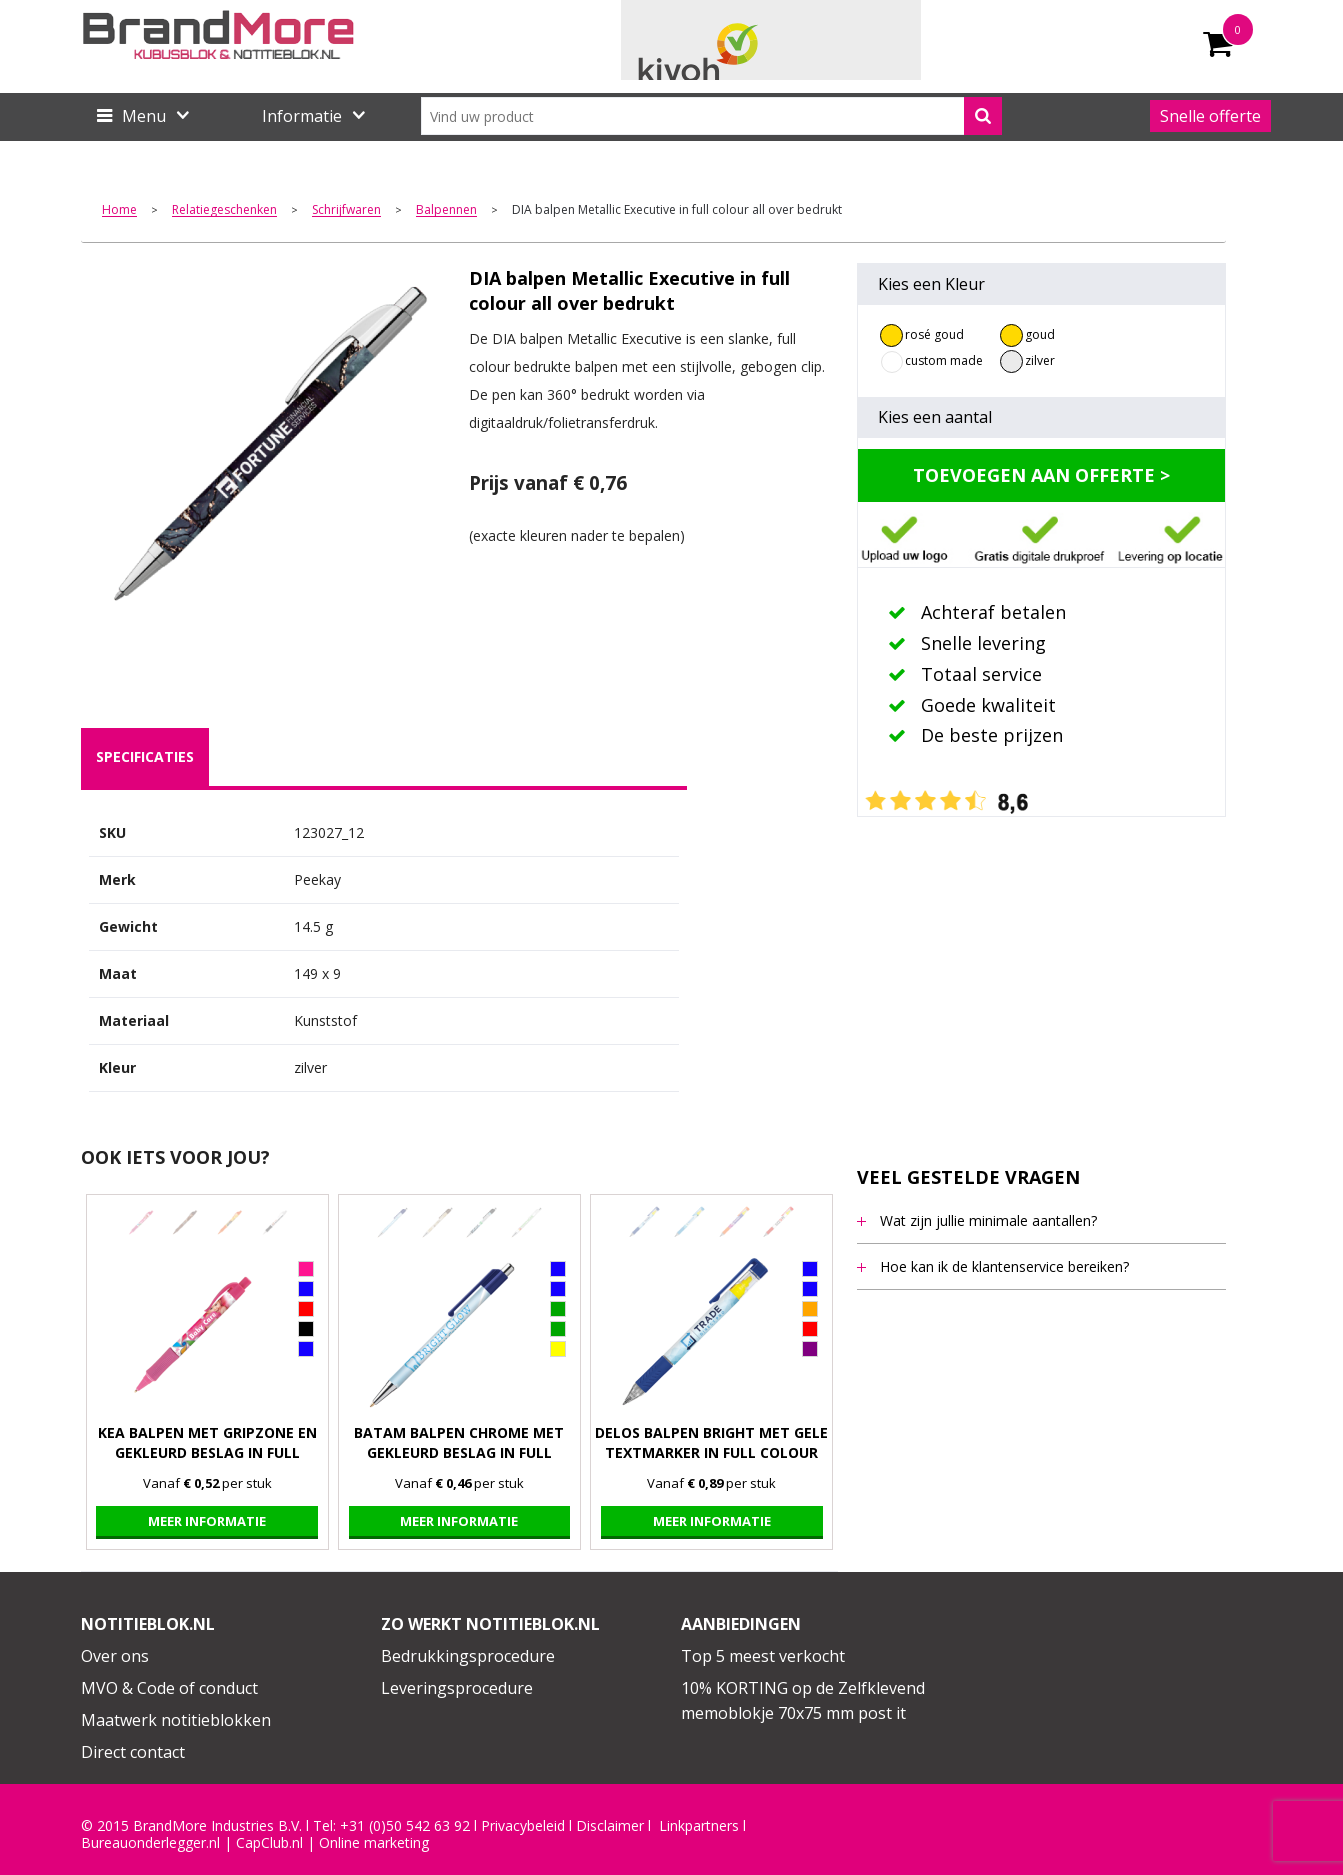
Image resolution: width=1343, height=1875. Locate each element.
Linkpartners (699, 1826)
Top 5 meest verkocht (763, 1656)
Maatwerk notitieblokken (176, 1720)
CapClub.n (268, 1843)
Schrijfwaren (346, 210)
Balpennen (446, 210)
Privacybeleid (523, 1826)
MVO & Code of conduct (169, 1688)
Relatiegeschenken (224, 210)
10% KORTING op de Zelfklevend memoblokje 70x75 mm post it (803, 1701)
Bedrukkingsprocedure (468, 1656)
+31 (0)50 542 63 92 (405, 1826)
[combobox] (711, 116)
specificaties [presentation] (145, 756)
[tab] (145, 757)
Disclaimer (610, 1826)
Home (119, 210)
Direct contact (133, 1752)
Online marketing (374, 1843)
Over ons (115, 1656)
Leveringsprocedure (457, 1688)
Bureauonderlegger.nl (150, 1843)
